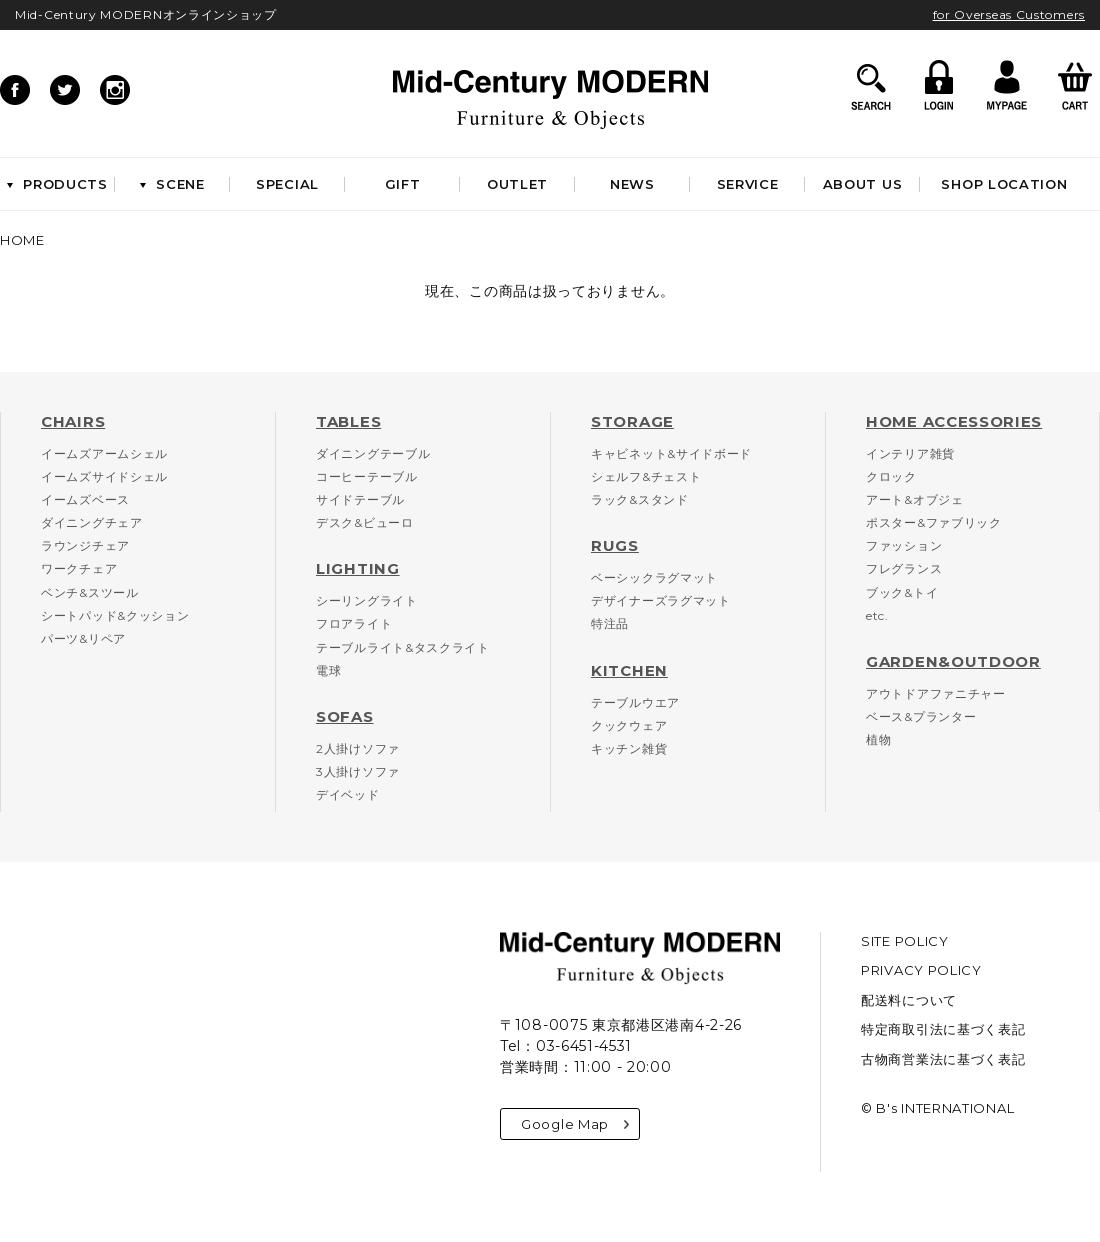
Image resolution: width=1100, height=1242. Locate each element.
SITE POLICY (905, 941)
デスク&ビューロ (365, 522)
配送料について (909, 1000)
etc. (877, 615)
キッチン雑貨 (629, 748)
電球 (328, 670)
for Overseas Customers (1009, 14)
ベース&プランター (921, 716)
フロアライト (354, 623)
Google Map (575, 1124)
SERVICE (748, 184)
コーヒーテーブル (367, 476)
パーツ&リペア (83, 638)
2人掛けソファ (358, 748)
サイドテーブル (360, 499)
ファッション (904, 545)
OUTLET (517, 184)
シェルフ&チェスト (646, 476)
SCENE (172, 184)
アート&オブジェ (915, 499)
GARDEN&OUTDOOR (953, 661)
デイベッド (348, 794)
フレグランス (904, 568)
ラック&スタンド (640, 499)
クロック (891, 476)
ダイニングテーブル (373, 453)
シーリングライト (367, 600)
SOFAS (345, 716)
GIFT (403, 184)
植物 (878, 739)
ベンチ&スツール (90, 592)
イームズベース (85, 499)
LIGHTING (358, 568)
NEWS (632, 184)
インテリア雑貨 (910, 453)
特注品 (610, 623)
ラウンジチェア (85, 545)
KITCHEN (629, 670)
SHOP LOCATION (1004, 184)
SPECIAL (287, 184)
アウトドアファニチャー (936, 693)
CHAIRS (73, 421)
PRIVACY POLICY (921, 970)
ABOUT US (863, 184)
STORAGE (632, 421)
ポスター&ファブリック (934, 522)
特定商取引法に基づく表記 (943, 1029)
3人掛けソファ (358, 771)
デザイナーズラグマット (661, 600)
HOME (22, 240)
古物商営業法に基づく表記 (943, 1059)
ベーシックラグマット (654, 577)
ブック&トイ (902, 592)
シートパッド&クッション (115, 615)
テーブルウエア (635, 702)
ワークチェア (79, 568)
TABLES (348, 421)
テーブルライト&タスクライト (403, 647)
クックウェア (629, 725)
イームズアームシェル (104, 453)
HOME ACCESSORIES (954, 421)
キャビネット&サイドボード (671, 453)
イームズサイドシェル (104, 476)
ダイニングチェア (92, 522)
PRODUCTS (57, 184)
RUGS (615, 545)
